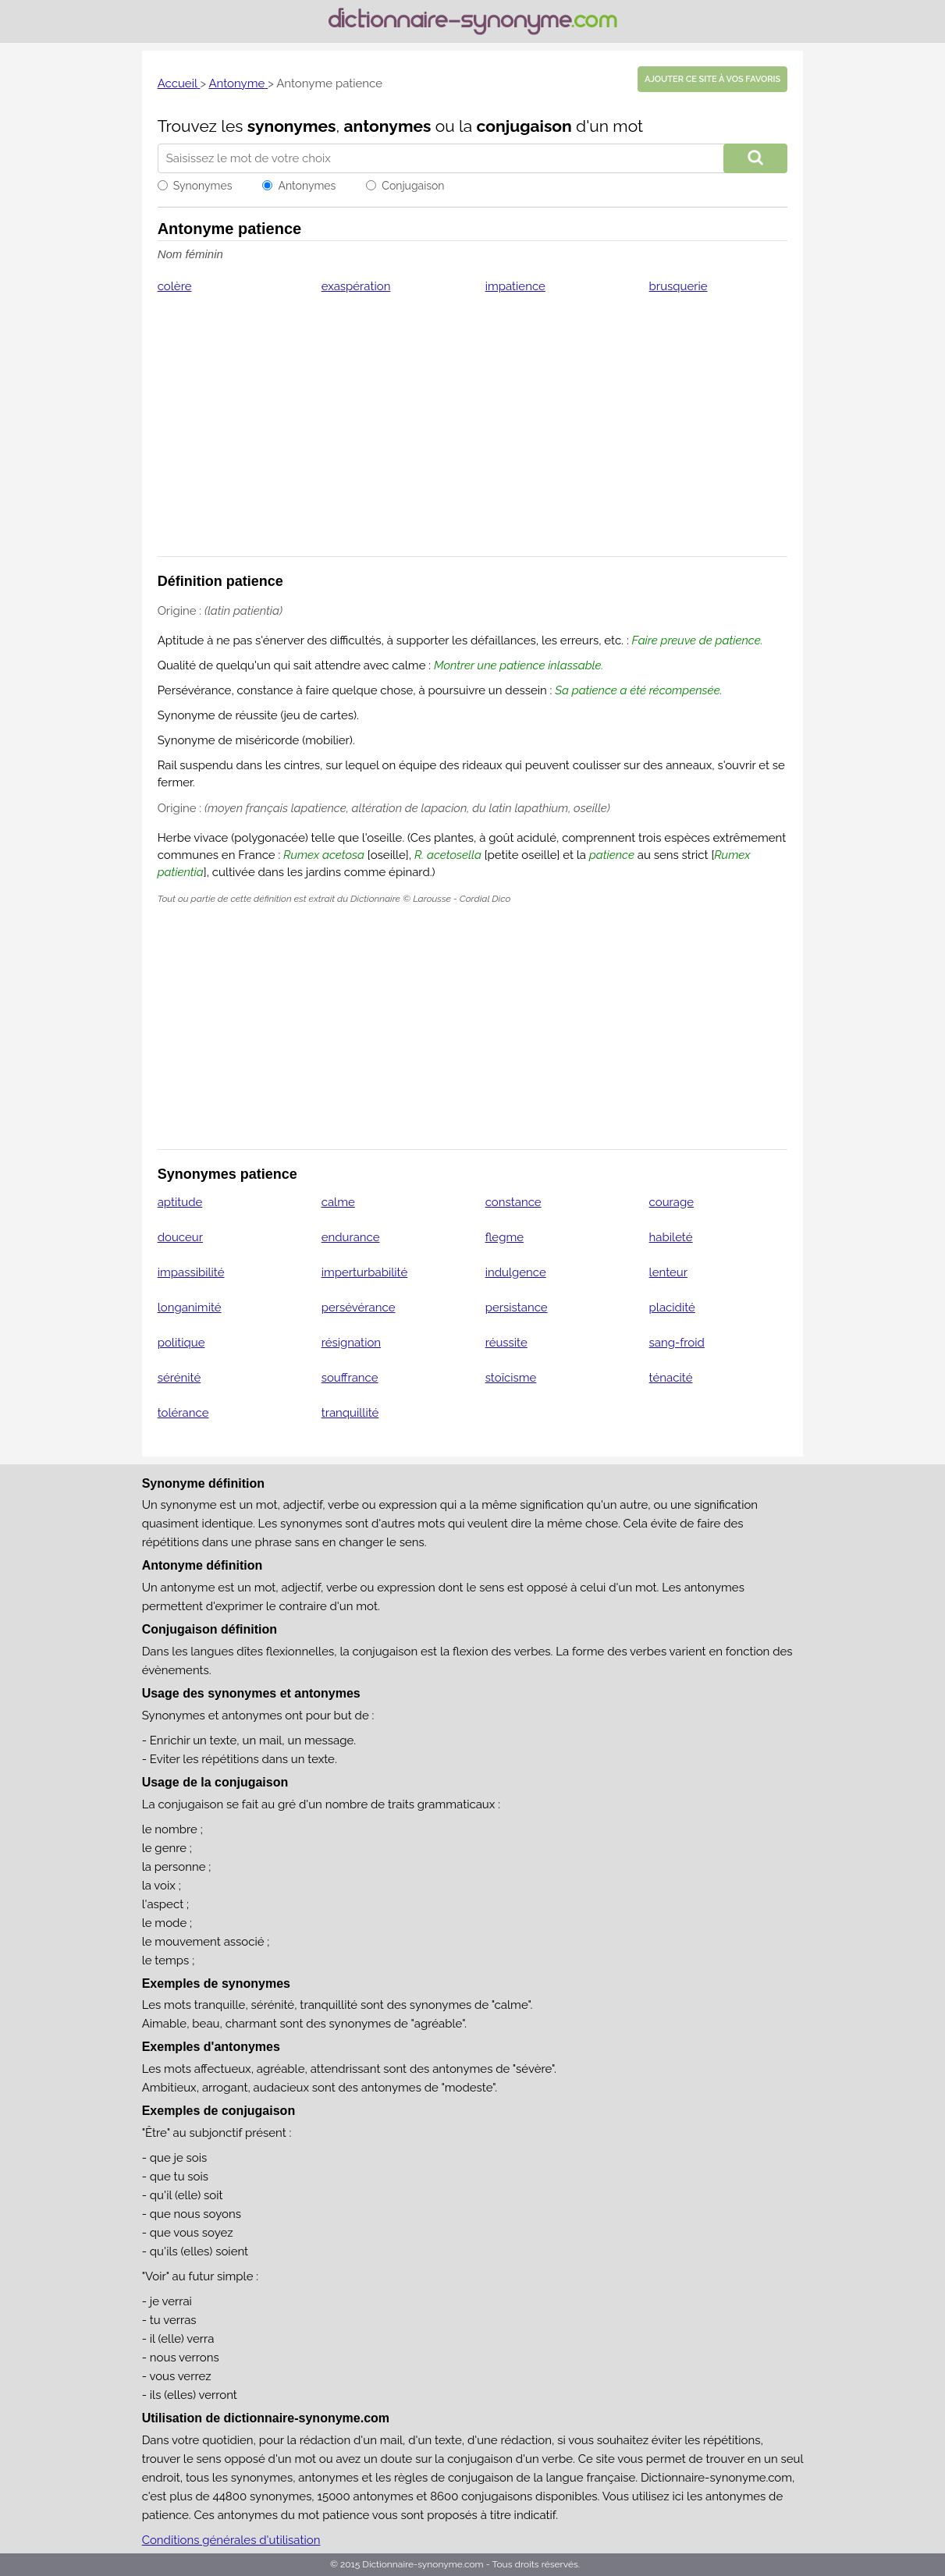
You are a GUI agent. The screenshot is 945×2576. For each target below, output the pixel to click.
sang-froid (677, 1343)
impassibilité (191, 1272)
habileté (671, 1237)
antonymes (388, 126)
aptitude (180, 1202)
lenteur (668, 1272)
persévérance (359, 1307)
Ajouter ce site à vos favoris (712, 79)
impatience (515, 286)
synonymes (291, 126)
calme (338, 1202)
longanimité (190, 1307)
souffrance (350, 1378)
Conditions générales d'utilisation (231, 2540)
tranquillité (350, 1413)
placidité (672, 1307)
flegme (504, 1237)
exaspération (356, 286)
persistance (516, 1307)
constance (513, 1202)
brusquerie (678, 286)
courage (671, 1202)
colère (175, 286)
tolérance (183, 1413)
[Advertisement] (473, 435)
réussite (506, 1343)
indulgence (515, 1272)
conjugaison (524, 126)
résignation (351, 1343)
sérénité (179, 1378)
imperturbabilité (365, 1272)
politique (181, 1343)
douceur (180, 1237)
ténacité (671, 1378)
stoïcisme (511, 1378)
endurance (351, 1237)
